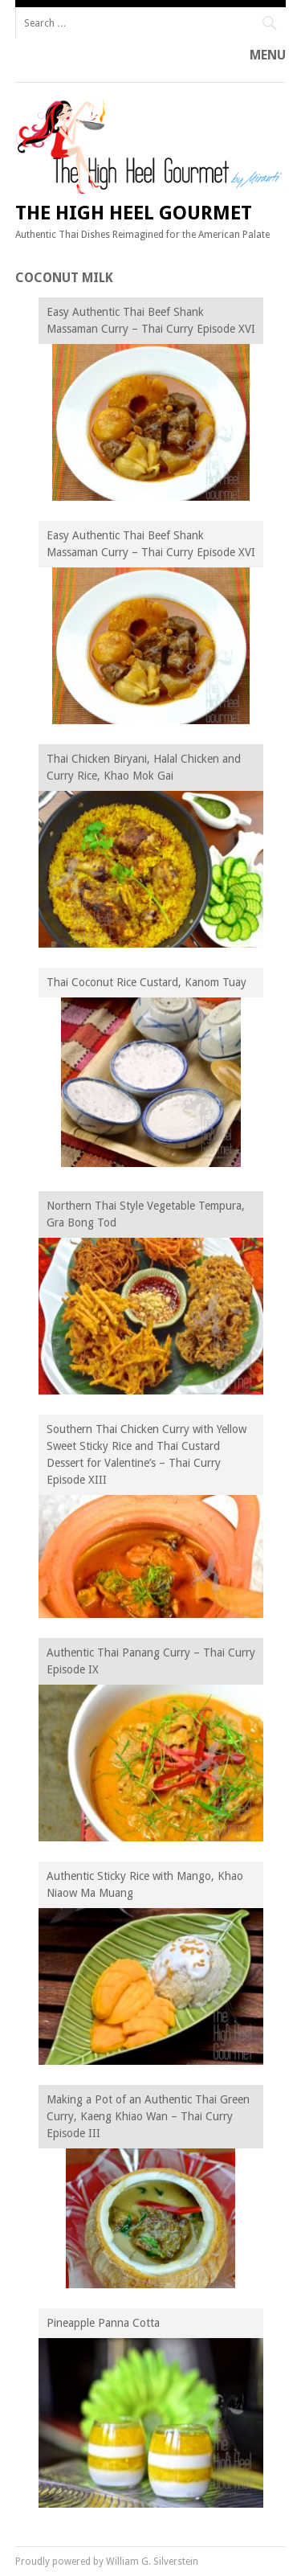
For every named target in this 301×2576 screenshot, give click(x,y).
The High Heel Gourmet (133, 213)
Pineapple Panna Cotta (103, 2322)
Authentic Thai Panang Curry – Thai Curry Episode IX (151, 1661)
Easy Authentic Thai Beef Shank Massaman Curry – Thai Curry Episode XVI (151, 320)
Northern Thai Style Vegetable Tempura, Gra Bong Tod (146, 1214)
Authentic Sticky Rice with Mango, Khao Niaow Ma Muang (145, 1884)
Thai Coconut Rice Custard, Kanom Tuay (146, 982)
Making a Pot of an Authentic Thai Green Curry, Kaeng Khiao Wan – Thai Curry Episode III (148, 2116)
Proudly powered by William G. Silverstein (106, 2561)
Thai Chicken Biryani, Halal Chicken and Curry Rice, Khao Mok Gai (144, 767)
